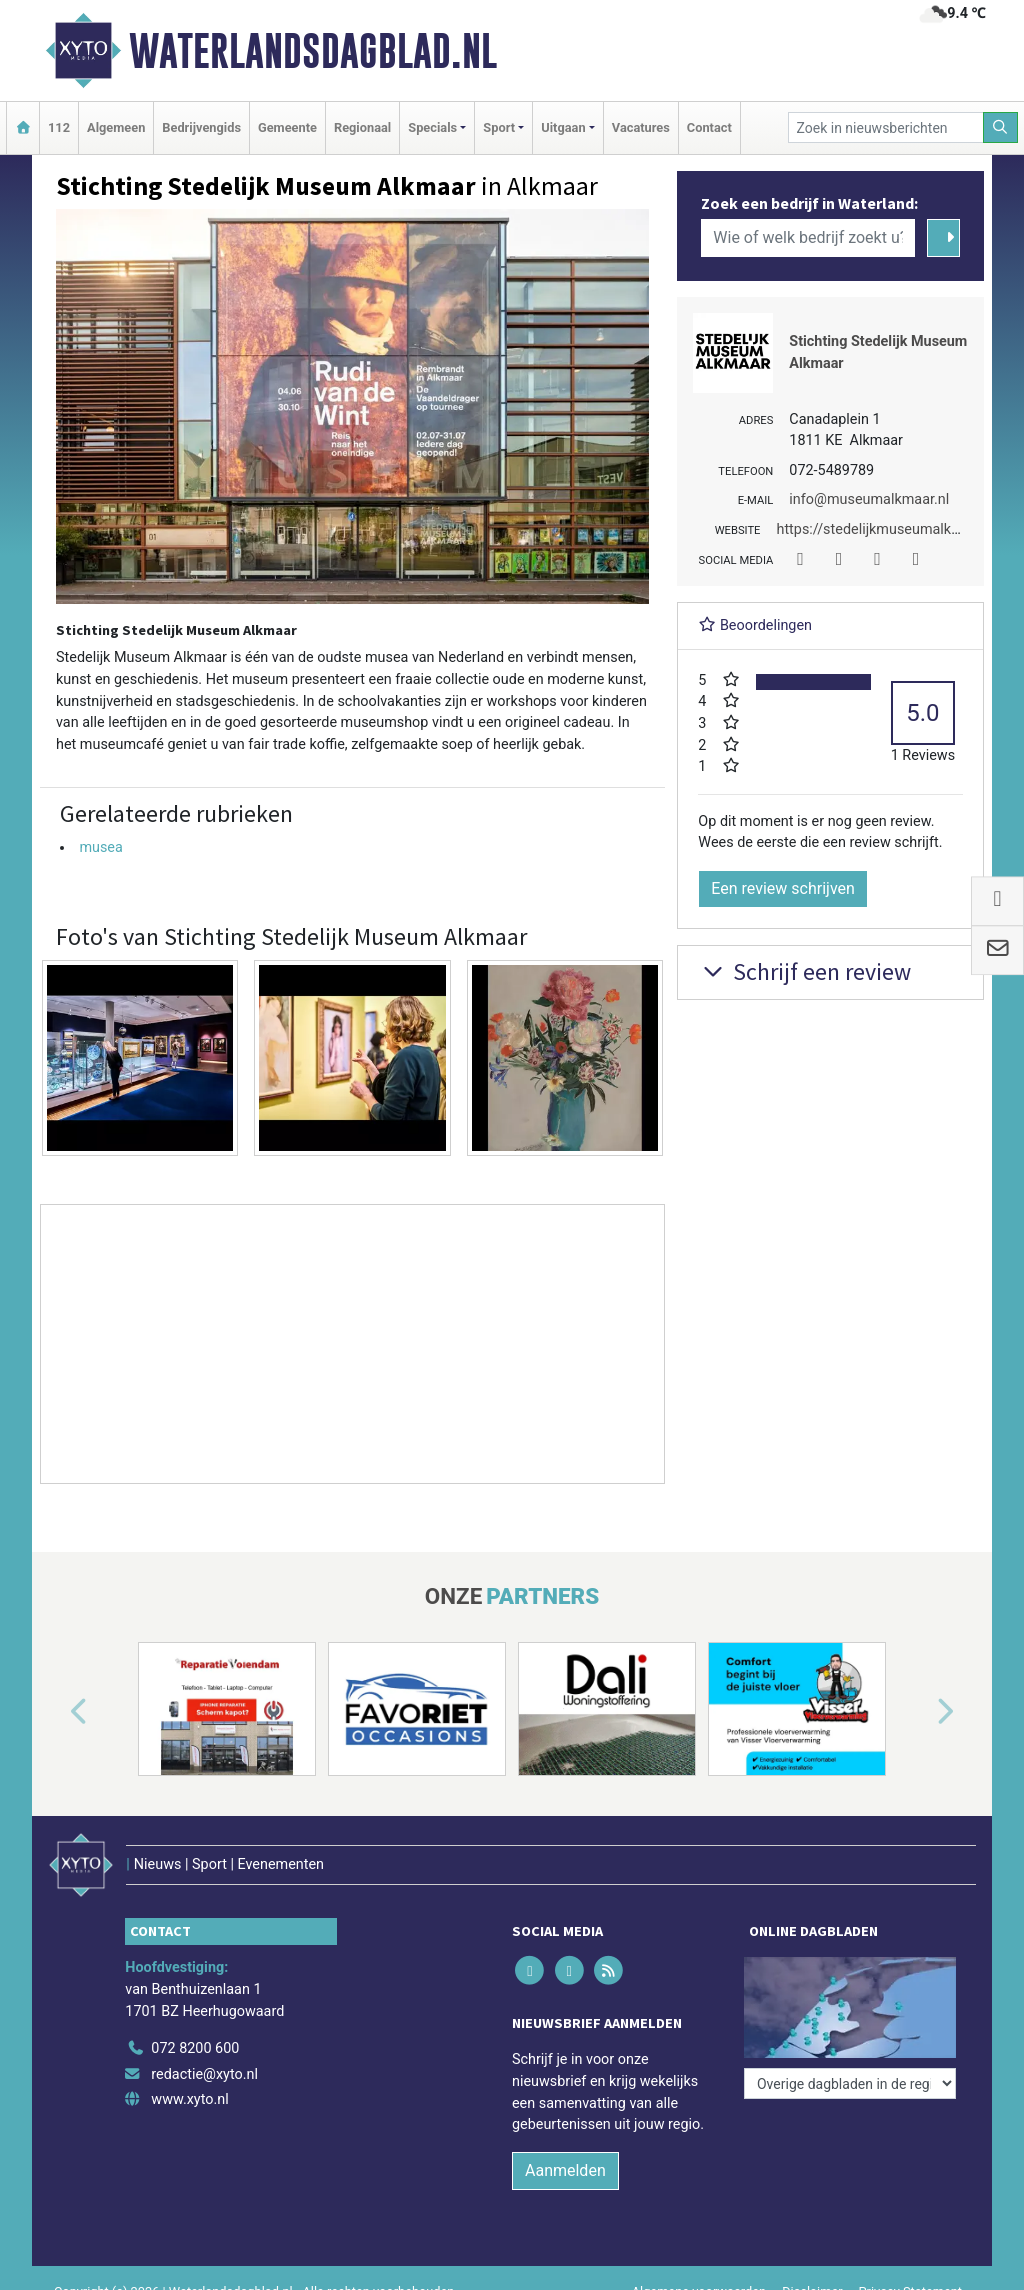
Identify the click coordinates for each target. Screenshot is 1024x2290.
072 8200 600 (195, 2048)
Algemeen (116, 127)
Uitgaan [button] (563, 127)
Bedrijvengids (201, 127)
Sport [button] (499, 127)
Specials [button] (432, 127)
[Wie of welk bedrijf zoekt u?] (808, 238)
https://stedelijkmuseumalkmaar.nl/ (890, 529)
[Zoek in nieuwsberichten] (886, 127)
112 (59, 127)
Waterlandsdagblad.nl (313, 51)
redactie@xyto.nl (204, 2074)
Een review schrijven (783, 888)
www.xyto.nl (189, 2099)
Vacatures (641, 127)
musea (100, 847)
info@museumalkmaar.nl (869, 499)
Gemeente (287, 127)
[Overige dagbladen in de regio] (850, 2083)
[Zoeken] (1001, 127)
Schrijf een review (804, 971)
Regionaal (362, 127)
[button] (56, 1713)
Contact (709, 127)
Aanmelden (565, 2170)
